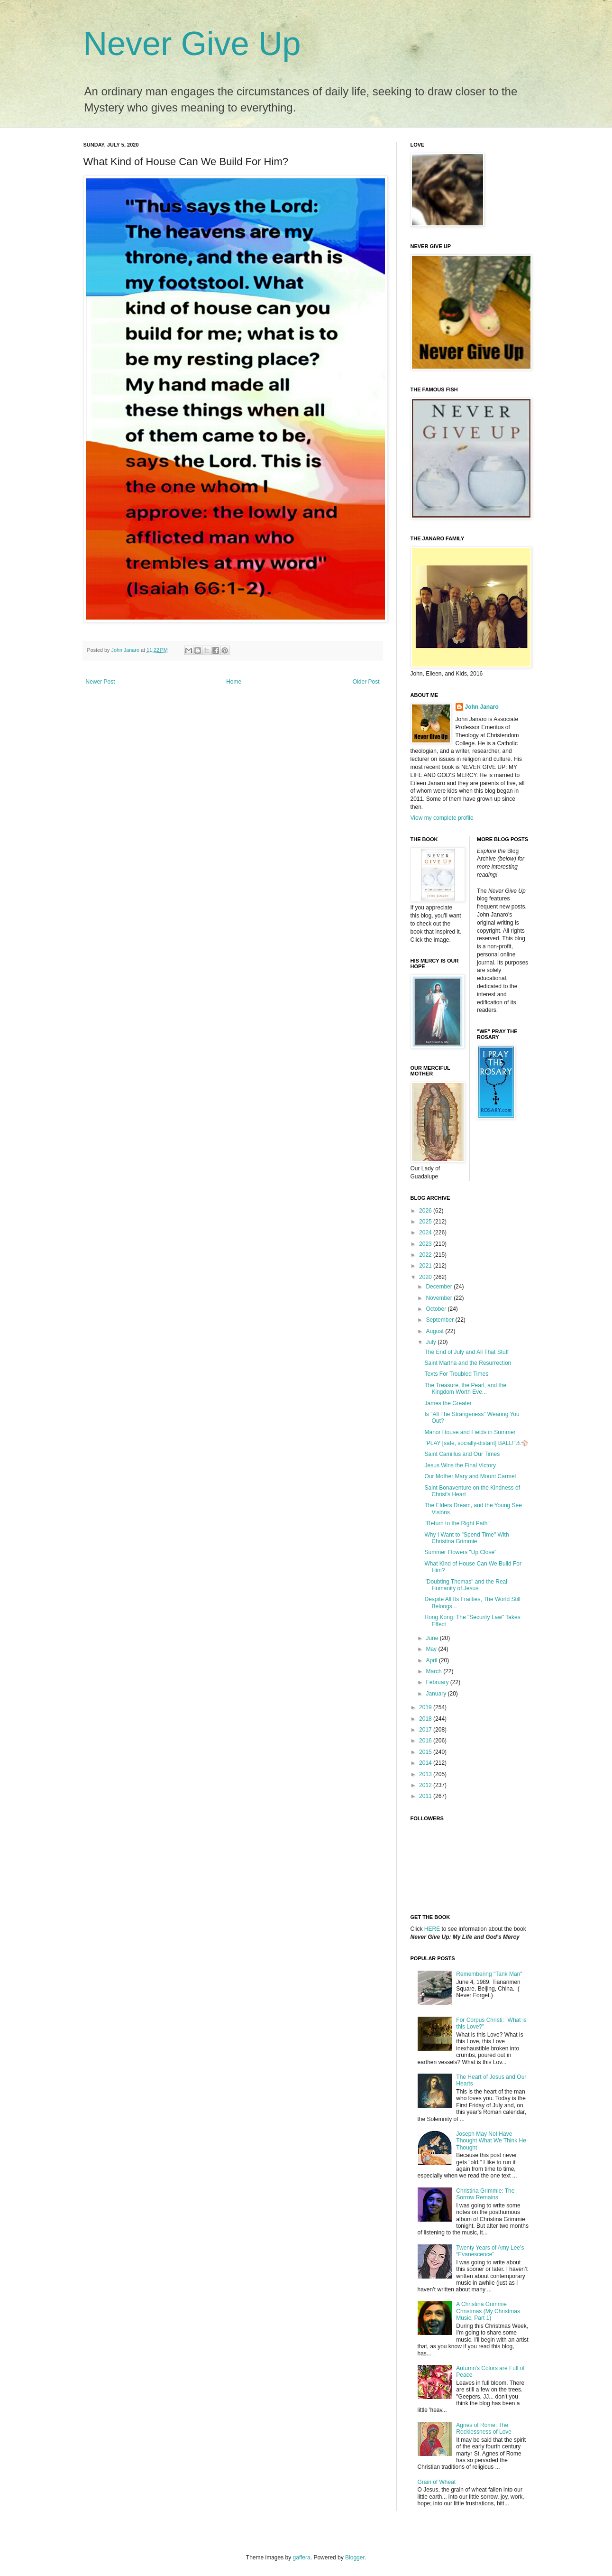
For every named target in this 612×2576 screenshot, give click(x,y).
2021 (426, 1265)
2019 (426, 1707)
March (434, 1671)
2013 (426, 1774)
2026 (426, 1210)
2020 (426, 1277)
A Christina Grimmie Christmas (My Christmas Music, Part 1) (488, 2311)
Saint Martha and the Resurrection (467, 1363)
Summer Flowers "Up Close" (460, 1552)
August (435, 1331)
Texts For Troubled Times (456, 1374)
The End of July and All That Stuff (466, 1352)
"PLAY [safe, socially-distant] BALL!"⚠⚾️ (476, 1443)
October (437, 1309)
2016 (426, 1740)
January (437, 1693)
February (438, 1682)
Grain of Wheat (437, 2482)
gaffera (302, 2557)
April (432, 1660)
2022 (426, 1254)
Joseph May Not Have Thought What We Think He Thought (491, 2141)
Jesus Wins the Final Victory (460, 1465)
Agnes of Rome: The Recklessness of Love (484, 2428)
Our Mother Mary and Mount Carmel (470, 1476)
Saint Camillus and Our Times (462, 1454)
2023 (426, 1244)
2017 (426, 1729)
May (432, 1649)
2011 (426, 1796)
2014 (426, 1763)
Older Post (366, 681)
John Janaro (482, 707)
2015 (426, 1752)
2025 (426, 1221)
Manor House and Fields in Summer (469, 1432)
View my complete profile (442, 818)
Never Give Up (192, 43)
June (432, 1638)
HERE (432, 1929)
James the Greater (447, 1403)
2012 (426, 1785)
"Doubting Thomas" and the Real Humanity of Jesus (465, 1585)
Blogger (355, 2557)
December (440, 1286)
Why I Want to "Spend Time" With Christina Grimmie (466, 1538)
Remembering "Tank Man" (489, 1974)
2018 (426, 1718)
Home (233, 681)
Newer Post (100, 681)
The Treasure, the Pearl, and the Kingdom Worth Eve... (465, 1388)
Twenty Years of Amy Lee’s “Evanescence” (490, 2251)
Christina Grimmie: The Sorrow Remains (485, 2194)
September (440, 1319)
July (432, 1342)
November (440, 1298)
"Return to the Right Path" (456, 1523)
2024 (426, 1232)
